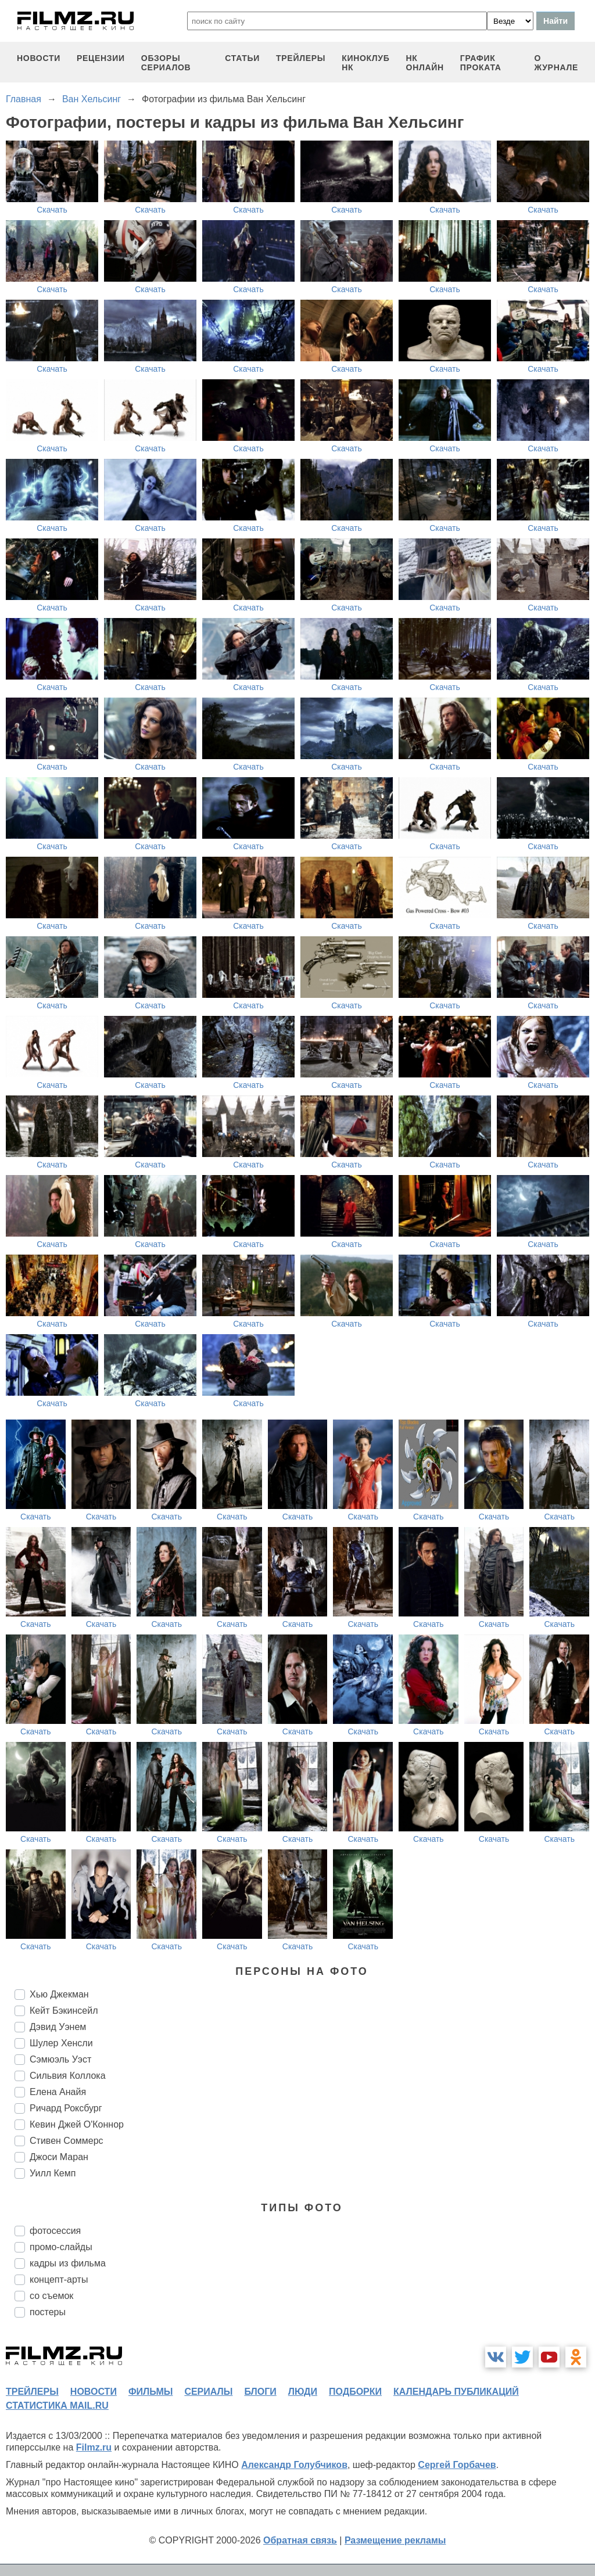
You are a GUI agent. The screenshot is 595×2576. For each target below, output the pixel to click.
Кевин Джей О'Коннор (77, 2124)
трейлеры (300, 58)
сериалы (208, 2392)
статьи (242, 58)
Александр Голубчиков (294, 2465)
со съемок (51, 2296)
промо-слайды (61, 2247)
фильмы (150, 2392)
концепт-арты (59, 2279)
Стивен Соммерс (66, 2141)
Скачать (52, 209)
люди (302, 2392)
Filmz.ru (94, 2447)
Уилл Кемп (53, 2173)
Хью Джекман (59, 1994)
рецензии (101, 58)
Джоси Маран (59, 2157)
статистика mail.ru (57, 2405)
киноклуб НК (365, 62)
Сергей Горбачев (457, 2465)
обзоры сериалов (166, 62)
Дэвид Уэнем (58, 2027)
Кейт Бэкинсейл (64, 2010)
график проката (480, 62)
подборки (355, 2392)
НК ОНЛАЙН (425, 62)
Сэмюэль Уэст (60, 2059)
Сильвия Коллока (68, 2076)
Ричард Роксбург (66, 2108)
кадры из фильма (68, 2263)
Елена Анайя (58, 2092)
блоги (260, 2392)
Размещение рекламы (395, 2540)
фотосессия (55, 2231)
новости (38, 58)
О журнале (556, 62)
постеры (48, 2312)
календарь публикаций (456, 2392)
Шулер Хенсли (61, 2043)
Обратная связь (300, 2540)
